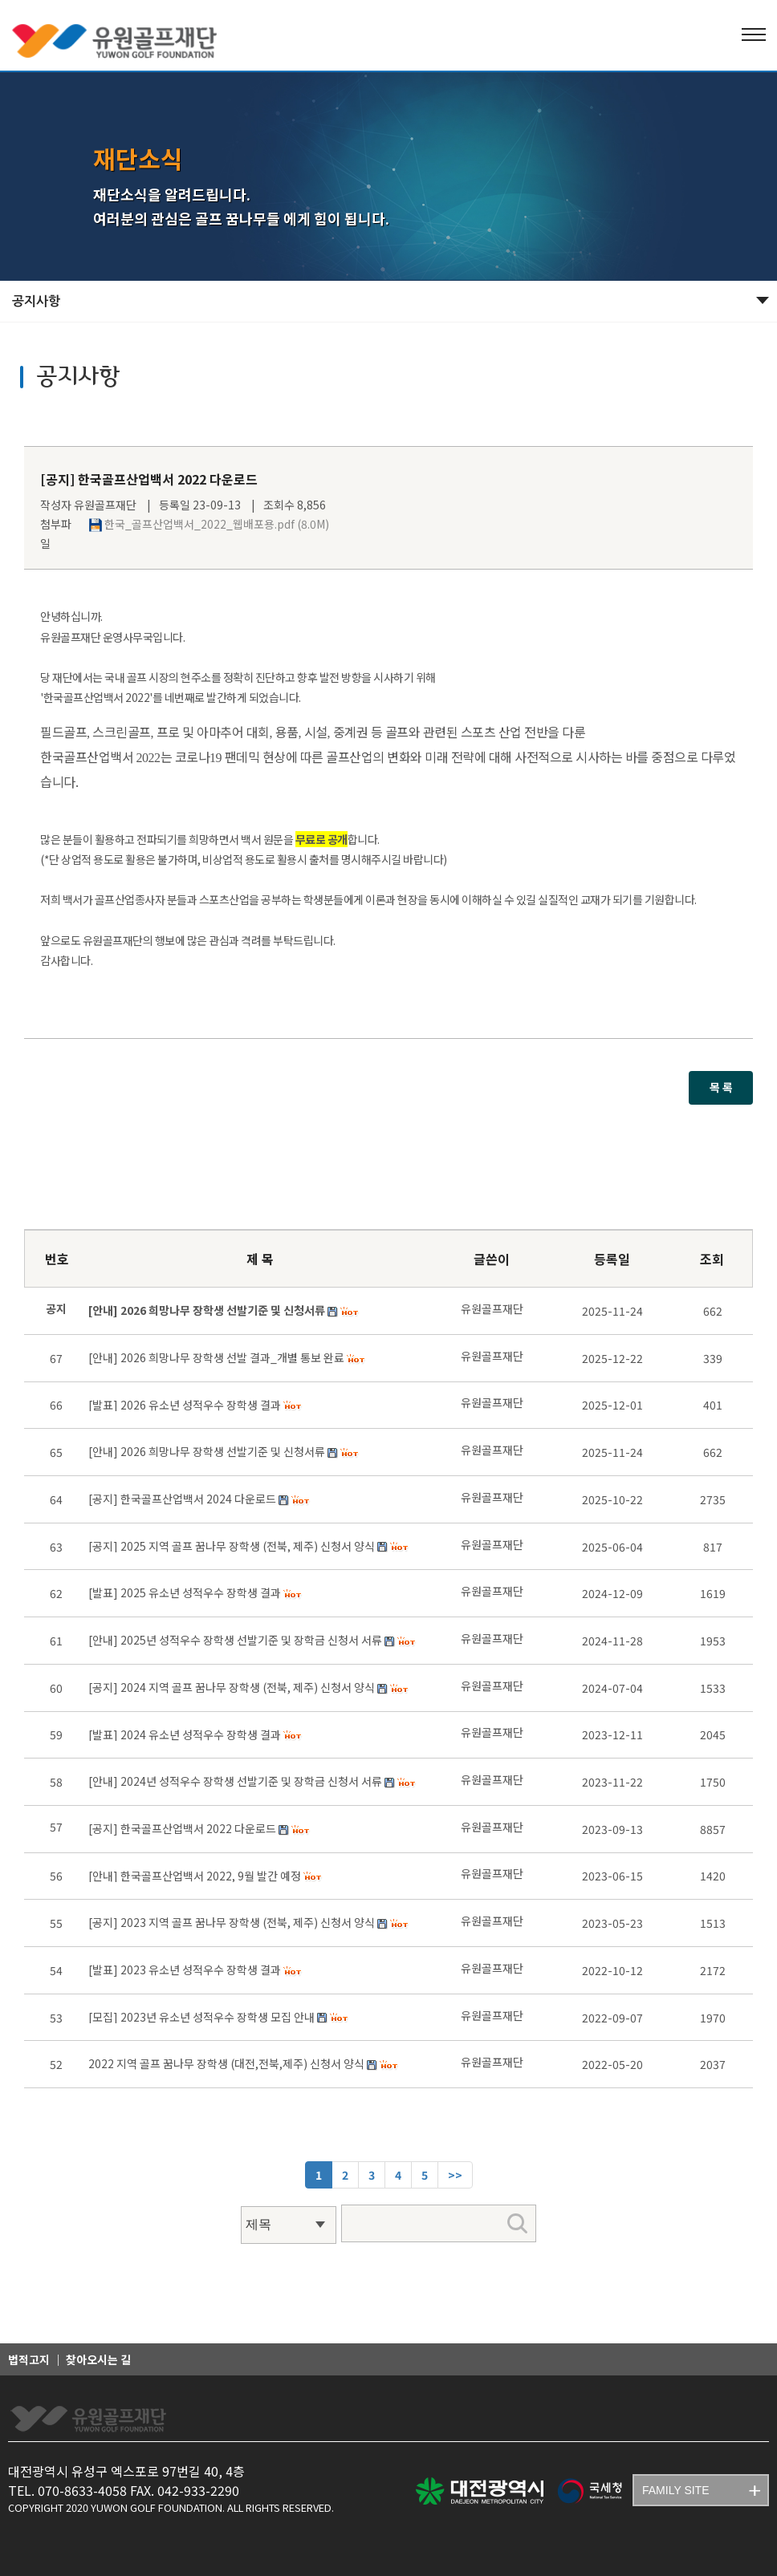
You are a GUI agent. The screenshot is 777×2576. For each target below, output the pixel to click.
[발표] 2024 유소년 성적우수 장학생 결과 (184, 1734)
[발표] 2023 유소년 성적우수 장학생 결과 (184, 1969)
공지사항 (36, 301)
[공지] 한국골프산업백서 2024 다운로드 (182, 1499)
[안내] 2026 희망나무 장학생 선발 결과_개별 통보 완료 (216, 1357)
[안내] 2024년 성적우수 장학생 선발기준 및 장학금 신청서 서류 (235, 1781)
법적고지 (29, 2359)
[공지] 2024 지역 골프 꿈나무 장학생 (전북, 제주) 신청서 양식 (231, 1687)
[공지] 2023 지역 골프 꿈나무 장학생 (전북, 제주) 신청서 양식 (231, 1922)
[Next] (455, 2175)
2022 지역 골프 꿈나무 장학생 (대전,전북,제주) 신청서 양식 (226, 2063)
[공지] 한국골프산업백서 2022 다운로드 (182, 1828)
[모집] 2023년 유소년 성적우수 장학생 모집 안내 (201, 2017)
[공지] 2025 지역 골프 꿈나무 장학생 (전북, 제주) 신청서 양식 (231, 1546)
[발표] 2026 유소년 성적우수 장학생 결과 (184, 1405)
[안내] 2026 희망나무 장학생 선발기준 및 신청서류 (206, 1451)
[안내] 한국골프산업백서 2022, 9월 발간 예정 (194, 1876)
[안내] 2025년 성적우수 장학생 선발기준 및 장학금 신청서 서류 (235, 1640)
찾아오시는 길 (98, 2359)
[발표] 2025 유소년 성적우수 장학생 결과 (184, 1592)
